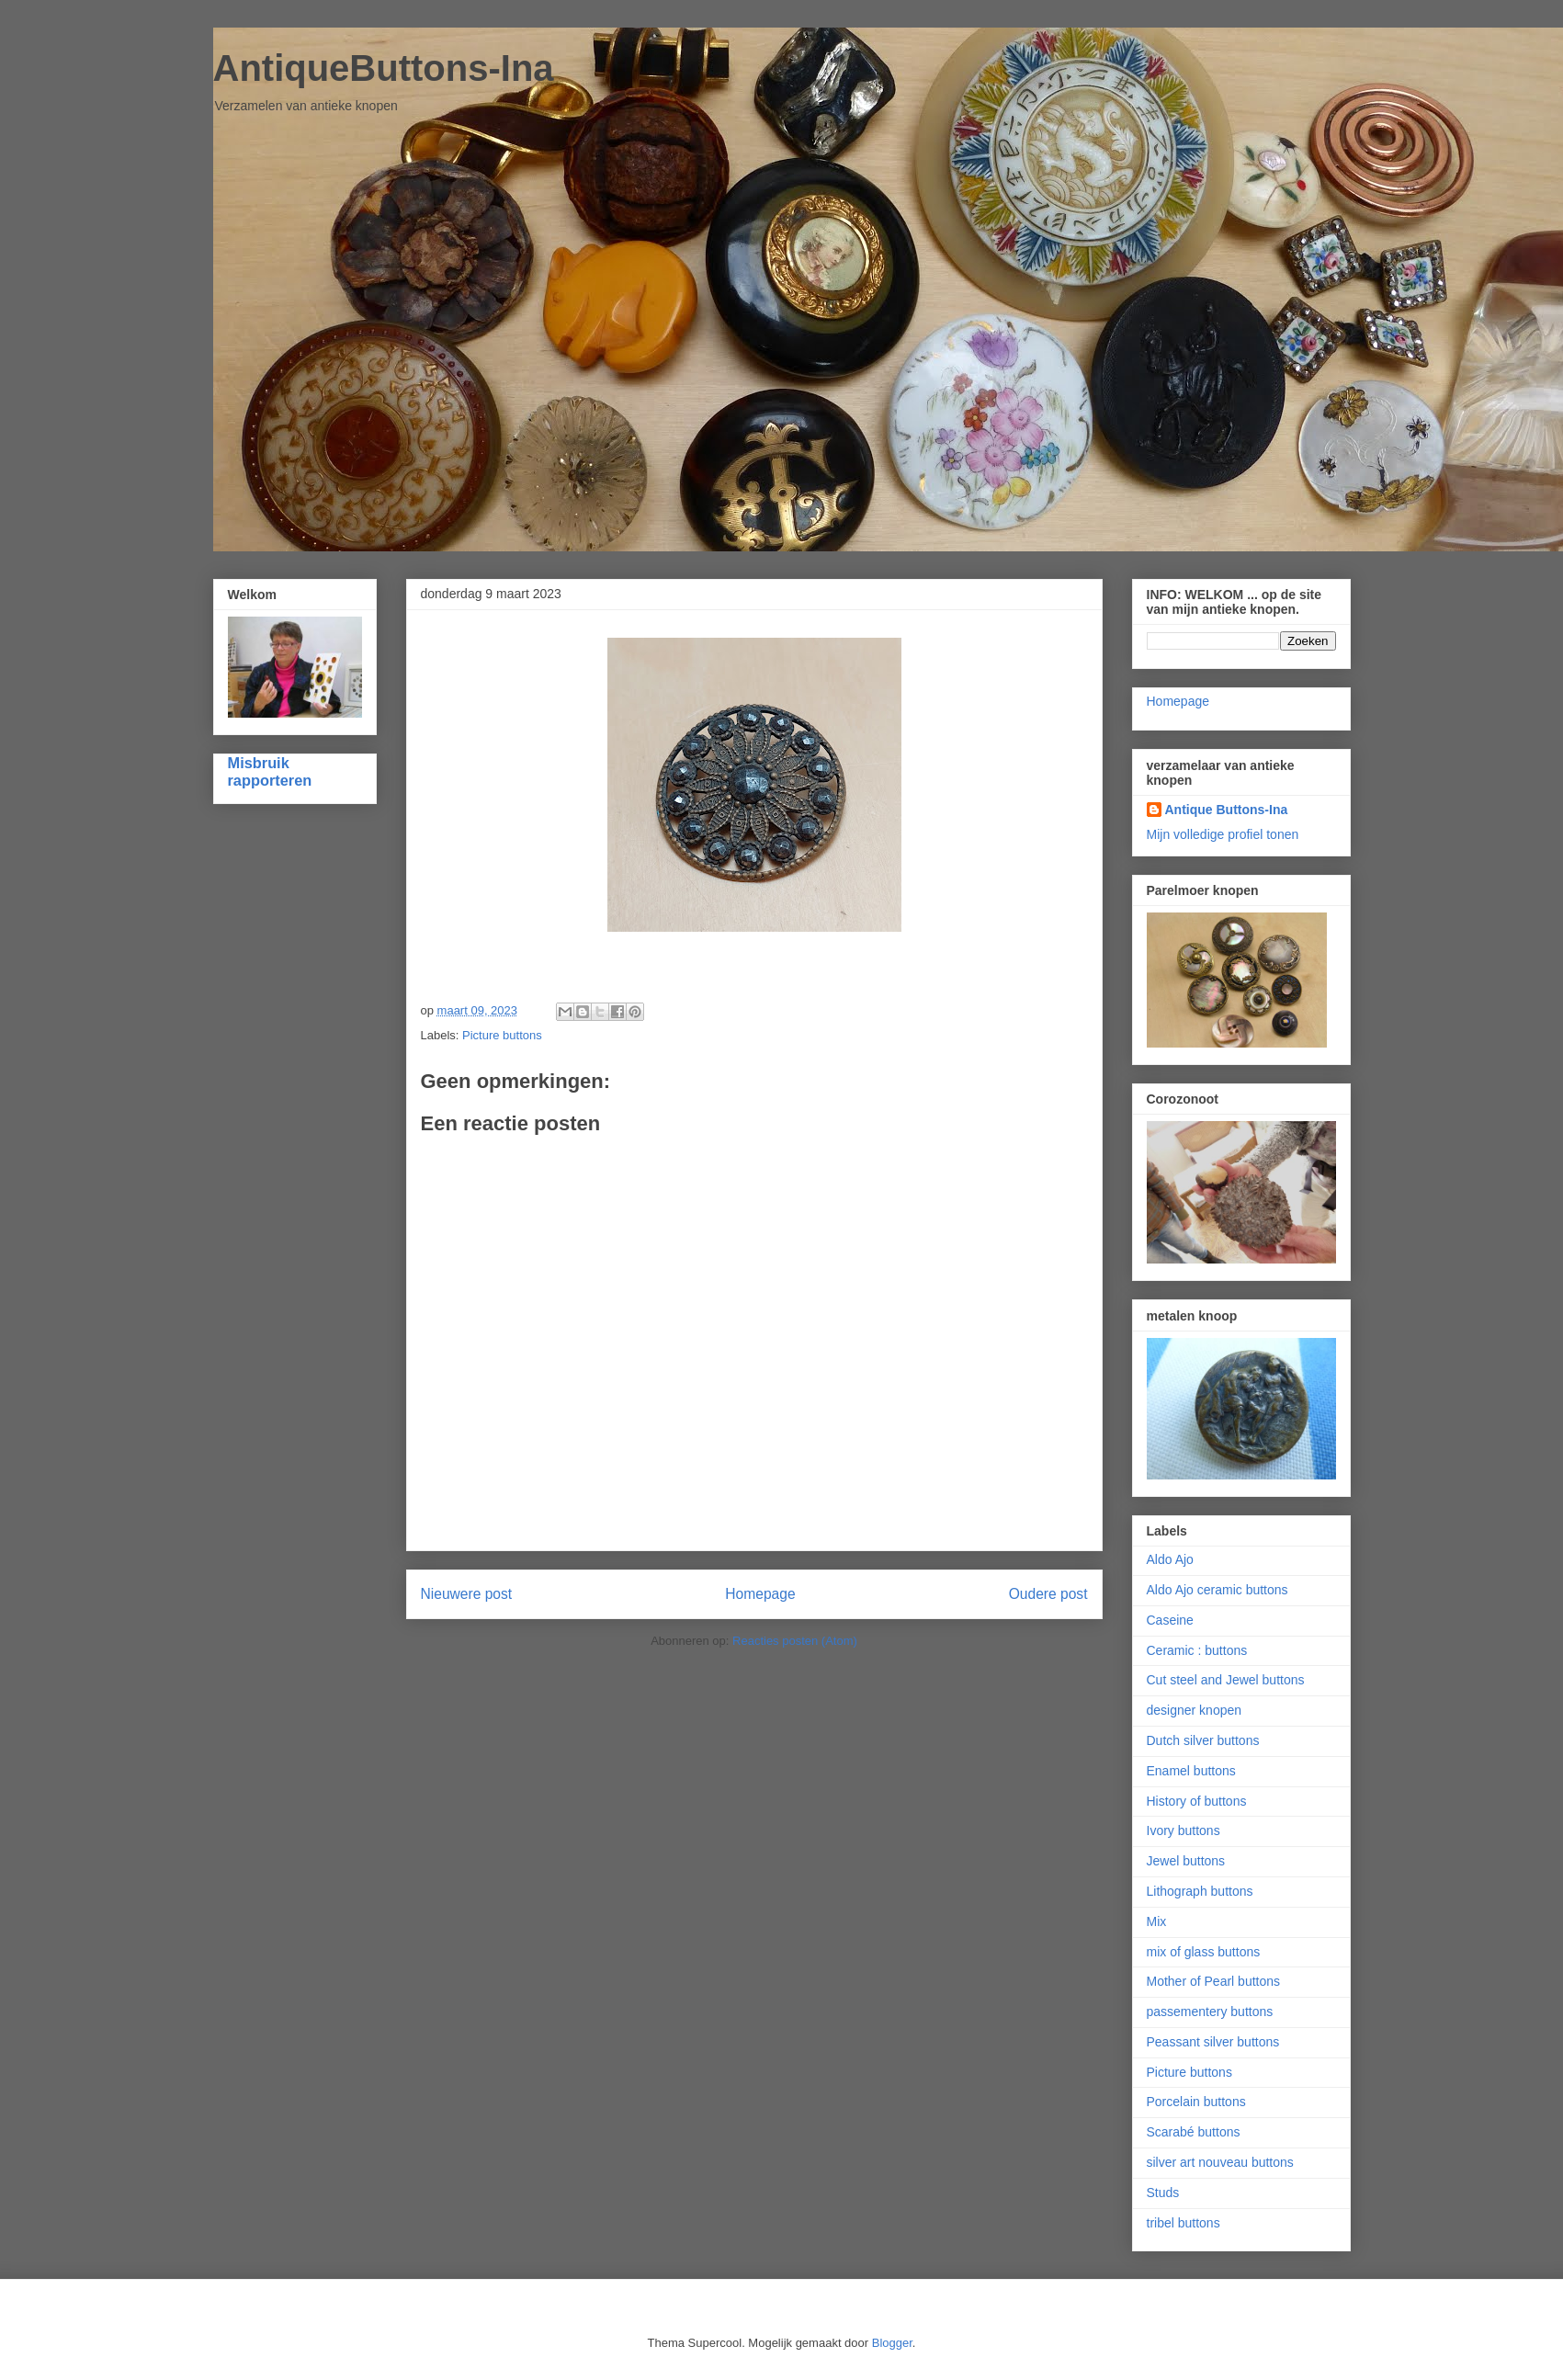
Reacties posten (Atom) (794, 1641)
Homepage (760, 1594)
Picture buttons (502, 1035)
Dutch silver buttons (1203, 1740)
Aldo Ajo (1170, 1559)
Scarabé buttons (1193, 2132)
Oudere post (1048, 1594)
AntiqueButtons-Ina (383, 68)
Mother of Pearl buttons (1214, 1981)
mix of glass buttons (1204, 1951)
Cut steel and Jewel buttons (1226, 1679)
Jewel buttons (1186, 1860)
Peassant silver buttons (1213, 2041)
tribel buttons (1183, 2223)
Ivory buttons (1183, 1830)
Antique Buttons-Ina (1226, 809)
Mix (1157, 1921)
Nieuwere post (467, 1594)
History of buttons (1197, 1801)
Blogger (892, 2343)
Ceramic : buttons (1197, 1650)
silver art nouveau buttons (1220, 2162)
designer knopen (1194, 1710)
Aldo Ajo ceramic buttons (1217, 1589)
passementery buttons (1210, 2011)
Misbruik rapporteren (270, 771)
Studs (1163, 2192)
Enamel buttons (1191, 1770)
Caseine (1170, 1620)
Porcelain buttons (1196, 2101)
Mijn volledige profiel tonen (1223, 834)
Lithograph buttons (1200, 1891)
